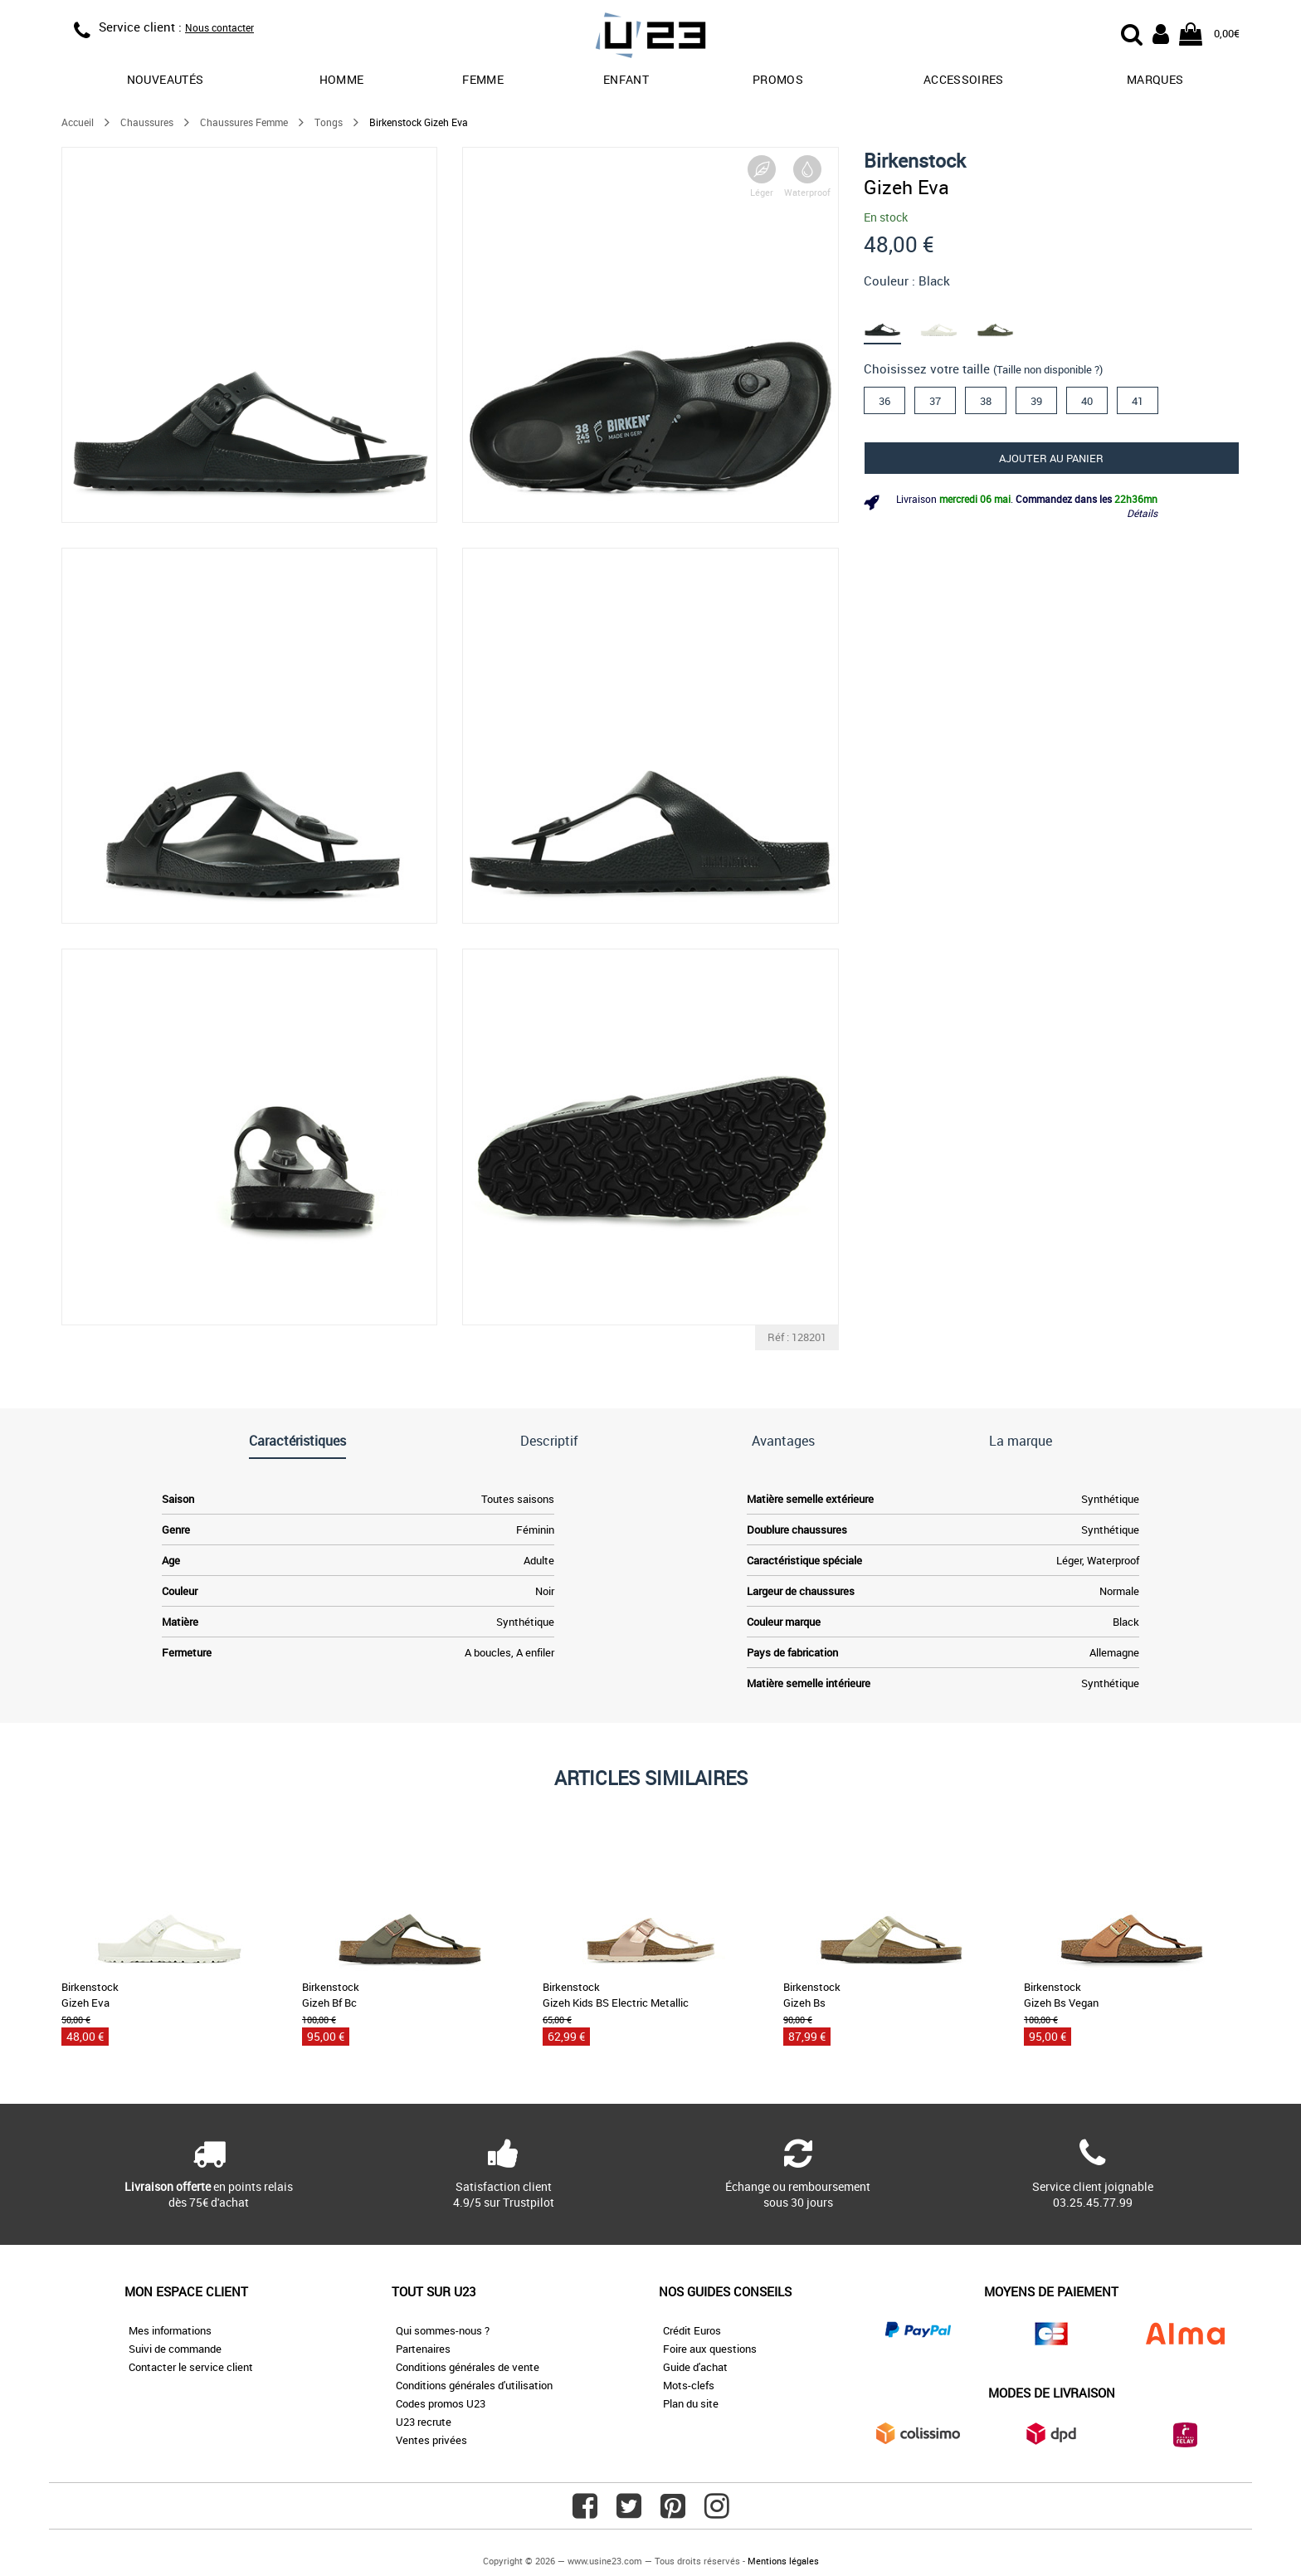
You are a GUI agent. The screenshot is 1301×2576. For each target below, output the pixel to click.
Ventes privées (431, 2439)
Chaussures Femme (244, 122)
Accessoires (963, 79)
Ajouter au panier (1051, 458)
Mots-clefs (688, 2385)
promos (778, 79)
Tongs (328, 122)
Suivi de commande (175, 2348)
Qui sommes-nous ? (443, 2330)
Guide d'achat (695, 2366)
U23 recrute (423, 2421)
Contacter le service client (191, 2366)
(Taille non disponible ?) (1048, 369)
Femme (483, 79)
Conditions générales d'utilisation (474, 2385)
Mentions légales (783, 2560)
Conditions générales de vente (467, 2366)
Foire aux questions (710, 2348)
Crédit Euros (692, 2330)
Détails (1142, 513)
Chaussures (146, 122)
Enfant (626, 79)
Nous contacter (219, 27)
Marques (1155, 79)
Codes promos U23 (440, 2403)
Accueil (77, 122)
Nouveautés (165, 79)
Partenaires (423, 2348)
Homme (341, 79)
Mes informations (170, 2330)
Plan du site (691, 2403)
